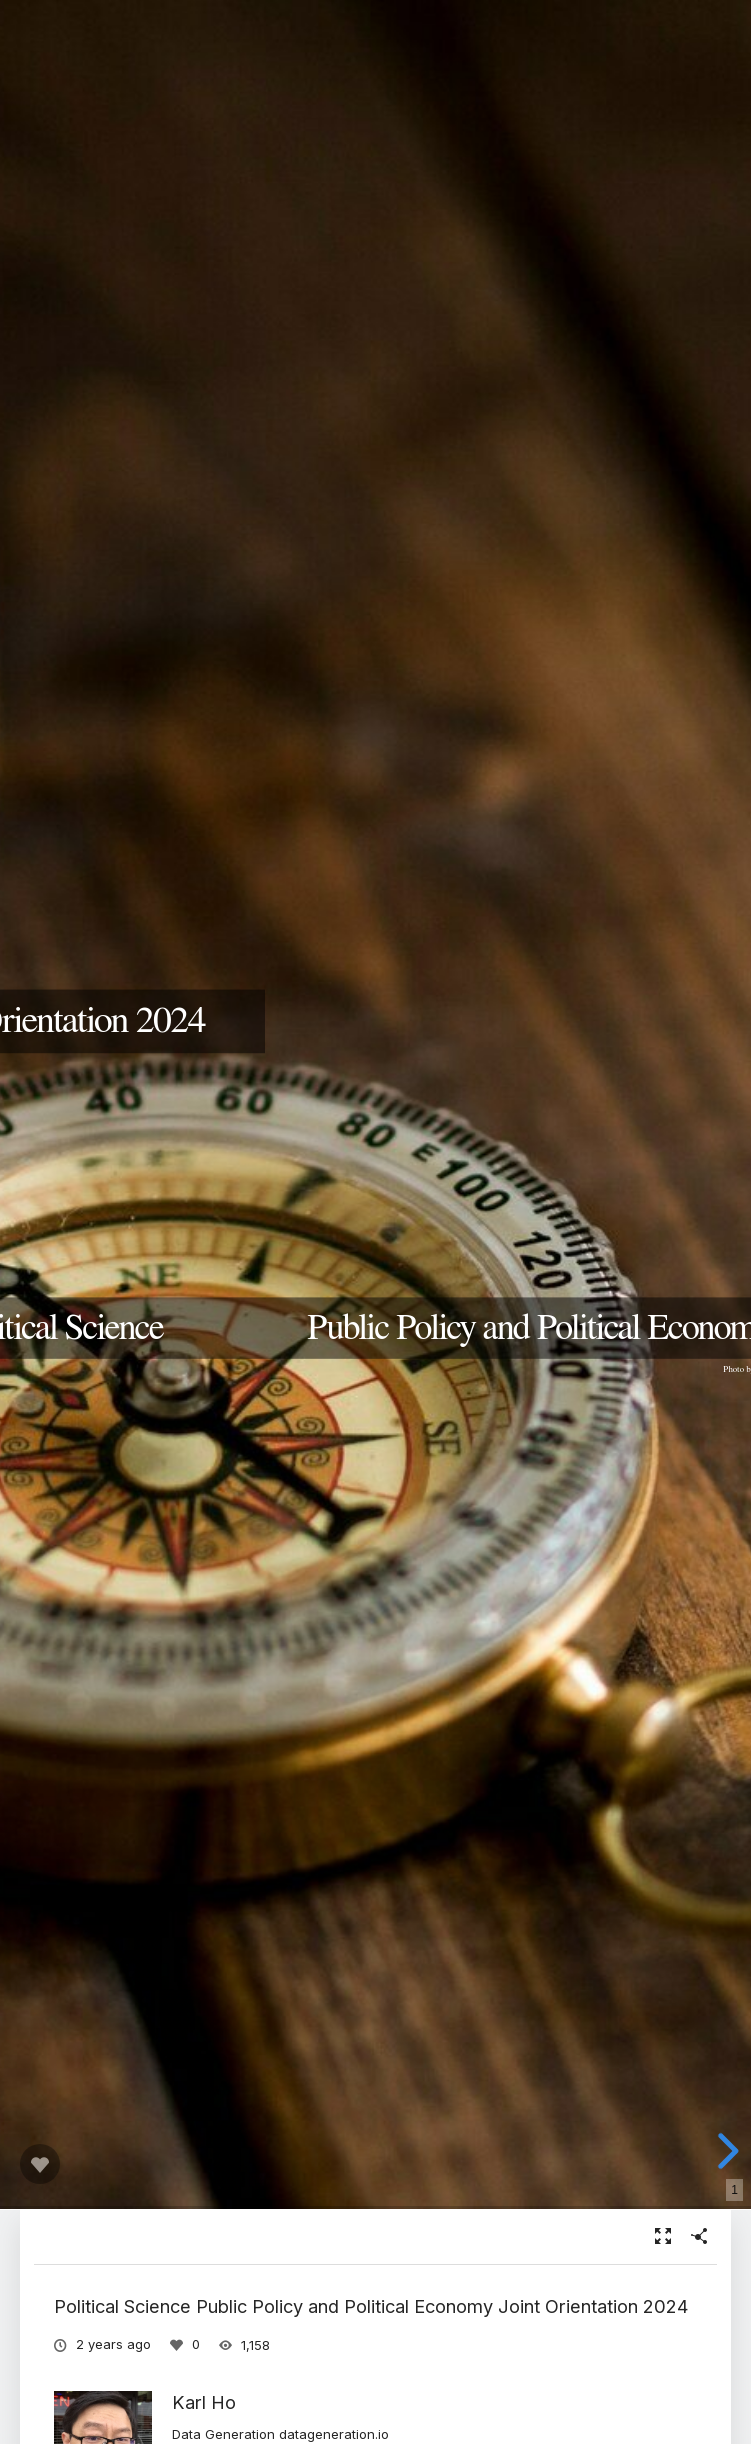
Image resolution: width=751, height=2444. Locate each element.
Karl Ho (204, 2402)
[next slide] (725, 2151)
